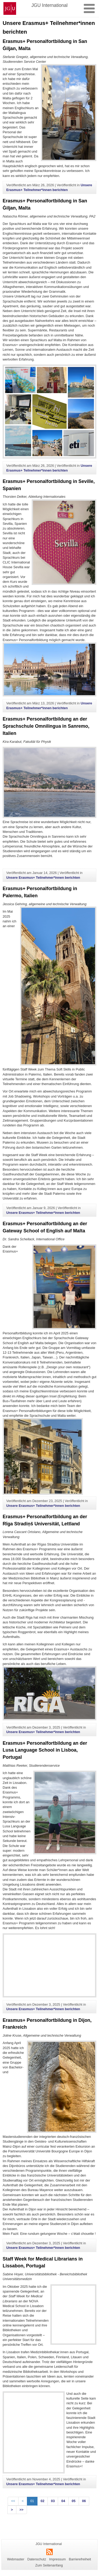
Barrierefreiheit (80, 2559)
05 (74, 2501)
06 (84, 2501)
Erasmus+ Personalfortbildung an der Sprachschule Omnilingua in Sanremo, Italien (46, 726)
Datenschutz (36, 2559)
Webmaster (15, 2559)
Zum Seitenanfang (49, 2565)
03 (53, 2501)
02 (42, 2501)
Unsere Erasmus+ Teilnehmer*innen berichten (43, 878)
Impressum (57, 2559)
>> (21, 2510)
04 (63, 2501)
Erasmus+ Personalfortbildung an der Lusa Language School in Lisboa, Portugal (45, 1750)
